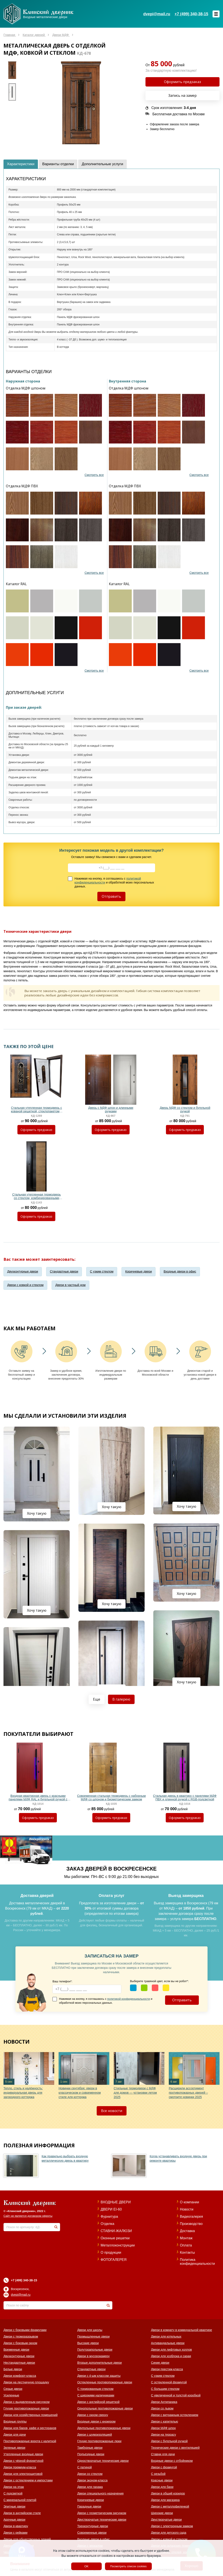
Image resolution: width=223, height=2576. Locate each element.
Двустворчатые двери (166, 2519)
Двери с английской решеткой (98, 2402)
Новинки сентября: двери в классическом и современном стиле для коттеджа (80, 2093)
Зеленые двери (14, 2447)
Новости (186, 2209)
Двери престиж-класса (167, 2369)
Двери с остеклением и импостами (28, 2480)
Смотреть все (94, 475)
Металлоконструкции (118, 2245)
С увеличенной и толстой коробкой (176, 2395)
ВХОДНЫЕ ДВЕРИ (116, 2202)
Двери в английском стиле (22, 2513)
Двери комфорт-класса (19, 2375)
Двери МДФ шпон (163, 2428)
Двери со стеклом (90, 2474)
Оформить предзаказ (182, 81)
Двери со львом (162, 2408)
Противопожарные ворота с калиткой (29, 2441)
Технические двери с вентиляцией (175, 2447)
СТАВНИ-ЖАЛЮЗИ (116, 2231)
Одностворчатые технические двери (103, 2460)
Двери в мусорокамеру (93, 2356)
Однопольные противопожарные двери (105, 2408)
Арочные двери (14, 2519)
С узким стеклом (101, 1271)
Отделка (107, 2224)
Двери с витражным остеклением (174, 2415)
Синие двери (160, 2362)
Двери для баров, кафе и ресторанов (29, 2428)
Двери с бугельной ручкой (169, 2441)
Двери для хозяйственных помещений (30, 2415)
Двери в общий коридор (168, 2493)
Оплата (186, 2245)
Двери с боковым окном (20, 2343)
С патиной (84, 2467)
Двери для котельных (166, 2336)
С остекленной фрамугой (169, 2382)
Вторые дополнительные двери (99, 2362)
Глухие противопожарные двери (26, 2408)
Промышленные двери (93, 2336)
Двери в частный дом (70, 1285)
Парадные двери (89, 2506)
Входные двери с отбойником (172, 2460)
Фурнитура (109, 2216)
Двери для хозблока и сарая (171, 2356)
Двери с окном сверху (92, 2415)
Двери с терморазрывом (20, 2336)
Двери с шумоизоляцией (94, 2434)
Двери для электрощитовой (22, 2474)
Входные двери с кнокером (96, 2421)
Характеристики (20, 164)
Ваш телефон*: (62, 1981)
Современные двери (91, 2532)
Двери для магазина (165, 2500)
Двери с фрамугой (164, 2467)
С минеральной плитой (19, 2500)
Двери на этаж (13, 2487)
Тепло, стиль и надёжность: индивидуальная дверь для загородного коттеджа (23, 2093)
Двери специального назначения (100, 2493)
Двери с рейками (15, 2532)
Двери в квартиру (15, 2526)
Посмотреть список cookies (128, 2566)
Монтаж (186, 2238)
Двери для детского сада (168, 2532)
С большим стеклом (165, 2389)
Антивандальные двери (167, 2343)
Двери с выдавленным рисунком (26, 2402)
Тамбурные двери (90, 2447)
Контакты (187, 2252)
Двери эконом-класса (92, 2480)
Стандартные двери (64, 1271)
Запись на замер (182, 95)
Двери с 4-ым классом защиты (99, 2375)
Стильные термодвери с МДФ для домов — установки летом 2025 (135, 2093)
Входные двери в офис (180, 1271)
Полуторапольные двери (94, 2349)
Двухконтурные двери (22, 1271)
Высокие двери (88, 2343)
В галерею (121, 1699)
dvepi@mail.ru (20, 2294)
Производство (191, 2224)
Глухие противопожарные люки (99, 2441)
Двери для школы (89, 2330)
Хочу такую (36, 1513)
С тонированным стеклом (95, 2389)
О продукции (111, 2252)
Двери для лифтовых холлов (171, 2349)
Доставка (187, 2231)
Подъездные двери (90, 2454)
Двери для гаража (90, 2487)
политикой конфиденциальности (128, 1998)
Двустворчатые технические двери (101, 2519)
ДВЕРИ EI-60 (111, 2209)
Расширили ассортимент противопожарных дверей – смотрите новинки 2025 (188, 2093)
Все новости (111, 2110)
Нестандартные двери (19, 2362)
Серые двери (12, 2389)
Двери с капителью (164, 2421)
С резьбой (158, 2474)
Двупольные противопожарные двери (103, 2428)
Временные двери (16, 2349)
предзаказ (36, 1130)
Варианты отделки (58, 164)
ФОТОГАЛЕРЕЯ (114, 2260)
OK (86, 2566)
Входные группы (15, 2421)
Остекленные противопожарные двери (104, 2382)
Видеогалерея (191, 2216)
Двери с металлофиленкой (170, 2506)
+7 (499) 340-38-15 (191, 14)
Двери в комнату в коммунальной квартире (181, 2330)
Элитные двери (14, 2506)
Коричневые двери (138, 1271)
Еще (96, 1699)
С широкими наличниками (95, 2395)
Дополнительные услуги (102, 164)
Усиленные (11, 2395)
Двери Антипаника (164, 2402)
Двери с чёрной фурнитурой (23, 2460)
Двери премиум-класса (19, 2467)
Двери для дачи (14, 2434)
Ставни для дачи (163, 2454)
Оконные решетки (115, 2238)
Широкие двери (162, 2513)
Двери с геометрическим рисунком (101, 2513)
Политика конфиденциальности (197, 2261)
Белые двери (12, 2369)
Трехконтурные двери (92, 2526)
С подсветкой (12, 2493)
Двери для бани (162, 2487)
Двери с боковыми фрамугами (25, 2330)
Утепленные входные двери (23, 2454)
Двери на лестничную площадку (26, 2382)
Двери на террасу (163, 2434)
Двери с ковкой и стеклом (25, 1285)
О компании (189, 2202)
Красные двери (161, 2480)
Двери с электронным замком (172, 2526)
